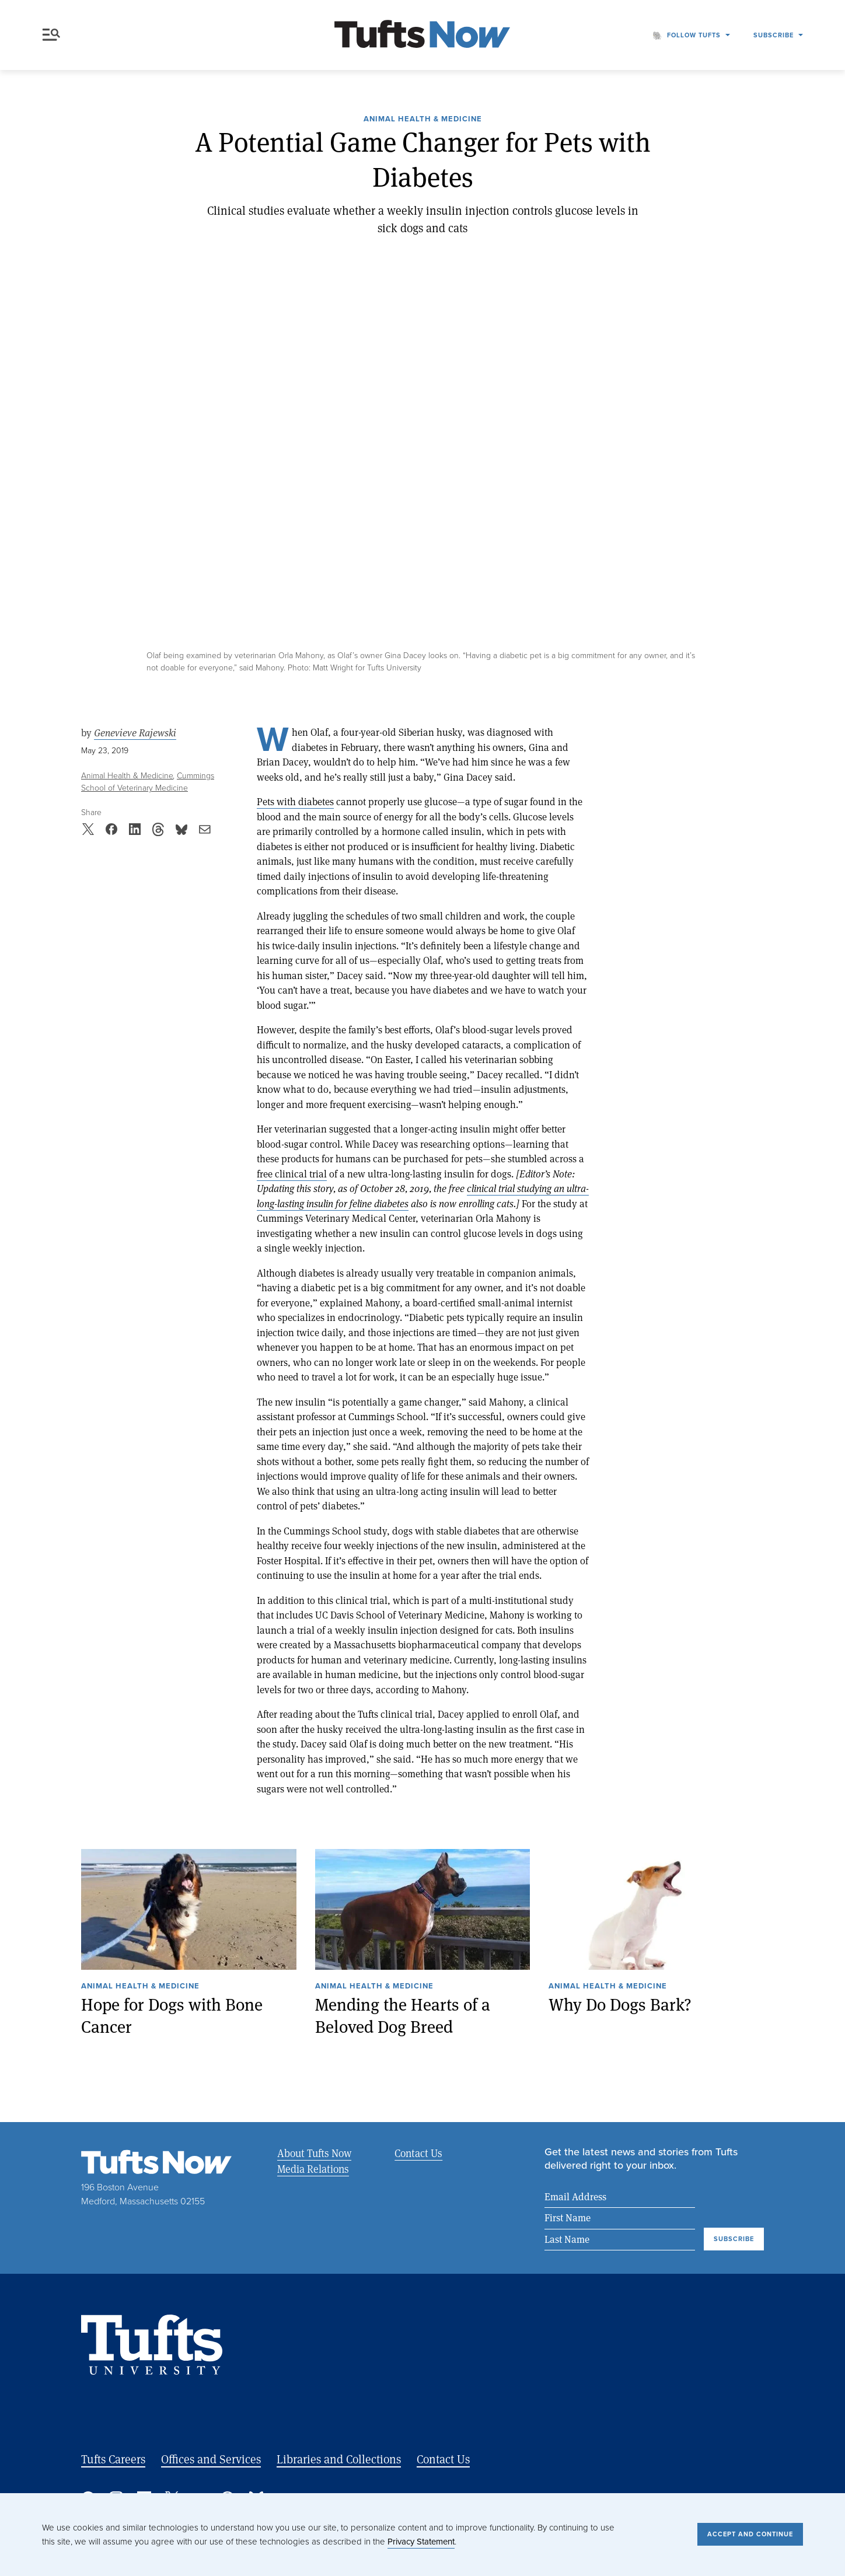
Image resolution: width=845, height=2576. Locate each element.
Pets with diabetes (295, 801)
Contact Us (418, 2153)
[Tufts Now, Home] (422, 35)
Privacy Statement (421, 2541)
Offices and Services (211, 2459)
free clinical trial (292, 1173)
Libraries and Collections (339, 2459)
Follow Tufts (694, 35)
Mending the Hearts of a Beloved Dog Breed (402, 2015)
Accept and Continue (750, 2534)
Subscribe (773, 35)
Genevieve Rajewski (135, 732)
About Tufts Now (314, 2153)
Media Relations (313, 2169)
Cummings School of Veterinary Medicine (147, 782)
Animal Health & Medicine (423, 119)
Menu (51, 34)
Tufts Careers (113, 2459)
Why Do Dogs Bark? (620, 2004)
